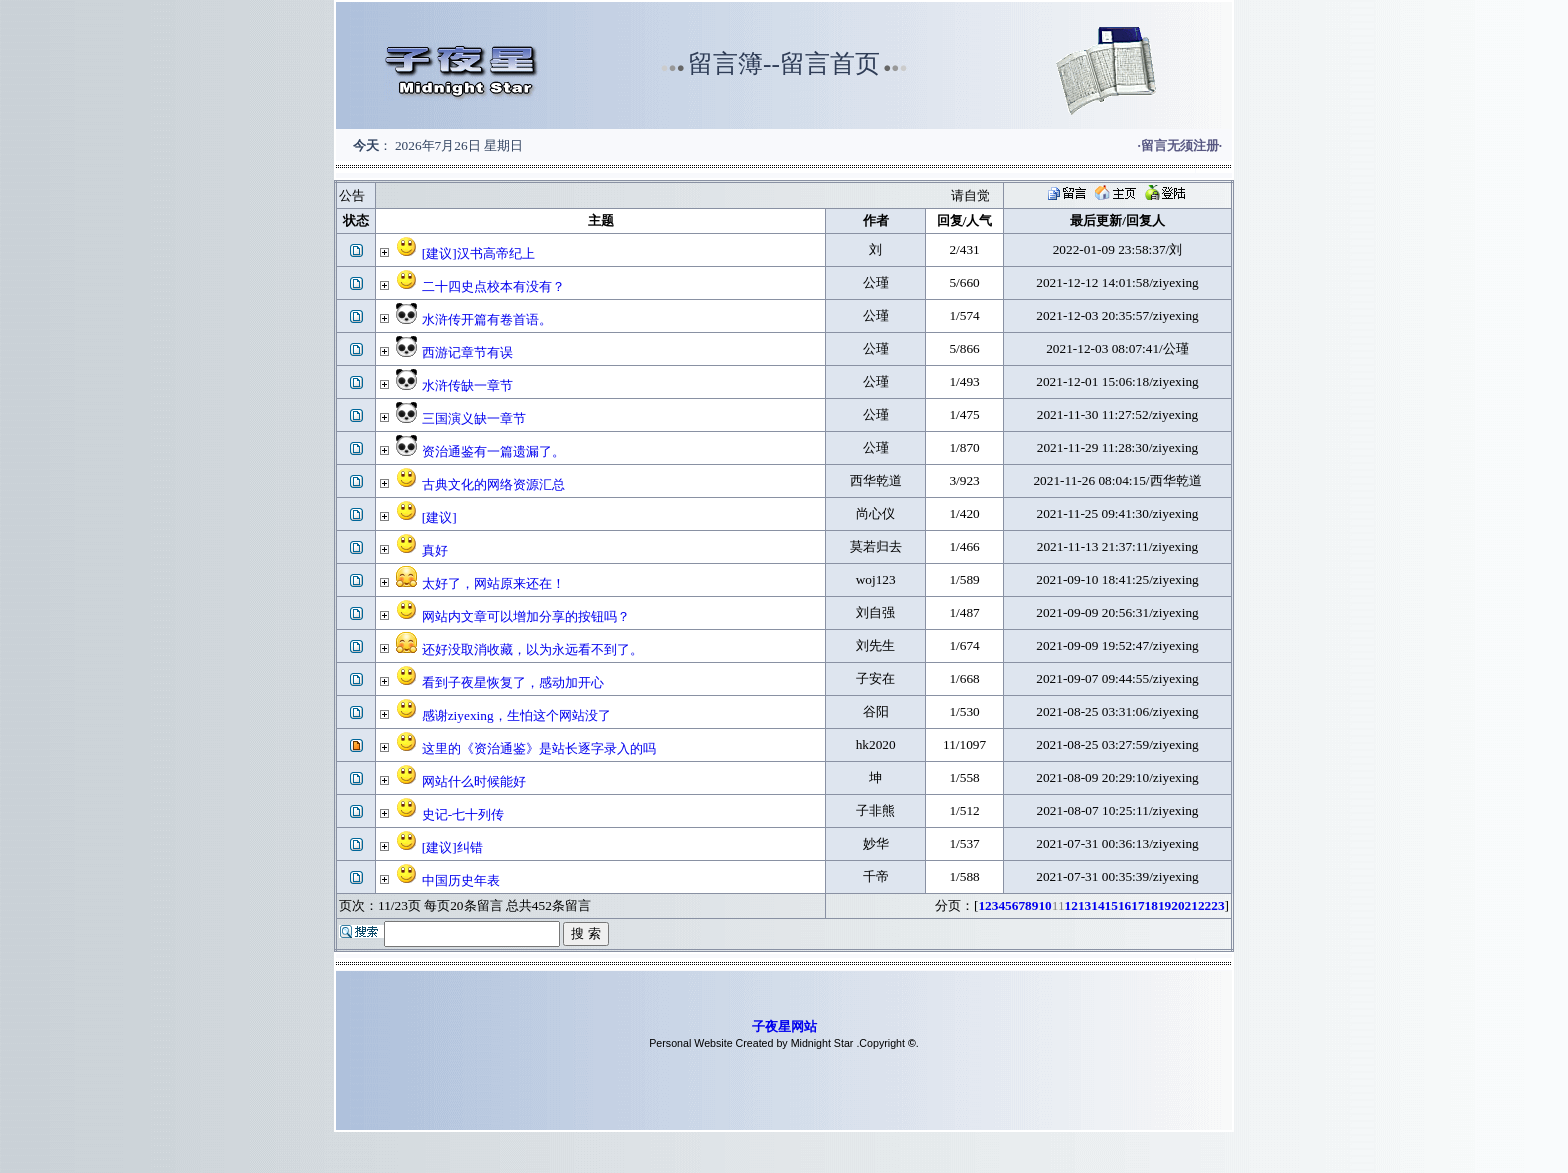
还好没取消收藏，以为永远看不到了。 (532, 649)
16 (1124, 905)
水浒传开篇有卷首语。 (487, 319)
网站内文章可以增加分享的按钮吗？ (526, 616)
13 (1084, 905)
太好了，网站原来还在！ (493, 583)
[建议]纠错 (452, 847)
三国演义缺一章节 (474, 418)
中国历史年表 (461, 880)
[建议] (439, 517)
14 (1097, 905)
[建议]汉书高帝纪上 (478, 253)
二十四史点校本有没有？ (493, 286)
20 (1177, 905)
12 (1071, 905)
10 (1044, 905)
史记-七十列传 (463, 814)
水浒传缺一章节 (467, 385)
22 (1204, 905)
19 (1164, 905)
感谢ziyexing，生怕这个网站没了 (516, 715)
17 (1137, 905)
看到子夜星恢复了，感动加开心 (513, 682)
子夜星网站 (784, 1026)
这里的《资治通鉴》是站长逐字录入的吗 (539, 748)
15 (1111, 905)
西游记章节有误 (467, 352)
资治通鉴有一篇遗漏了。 (493, 451)
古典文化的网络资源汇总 (493, 484)
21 (1191, 905)
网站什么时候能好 (474, 781)
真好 (435, 550)
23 (1217, 905)
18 (1151, 905)
